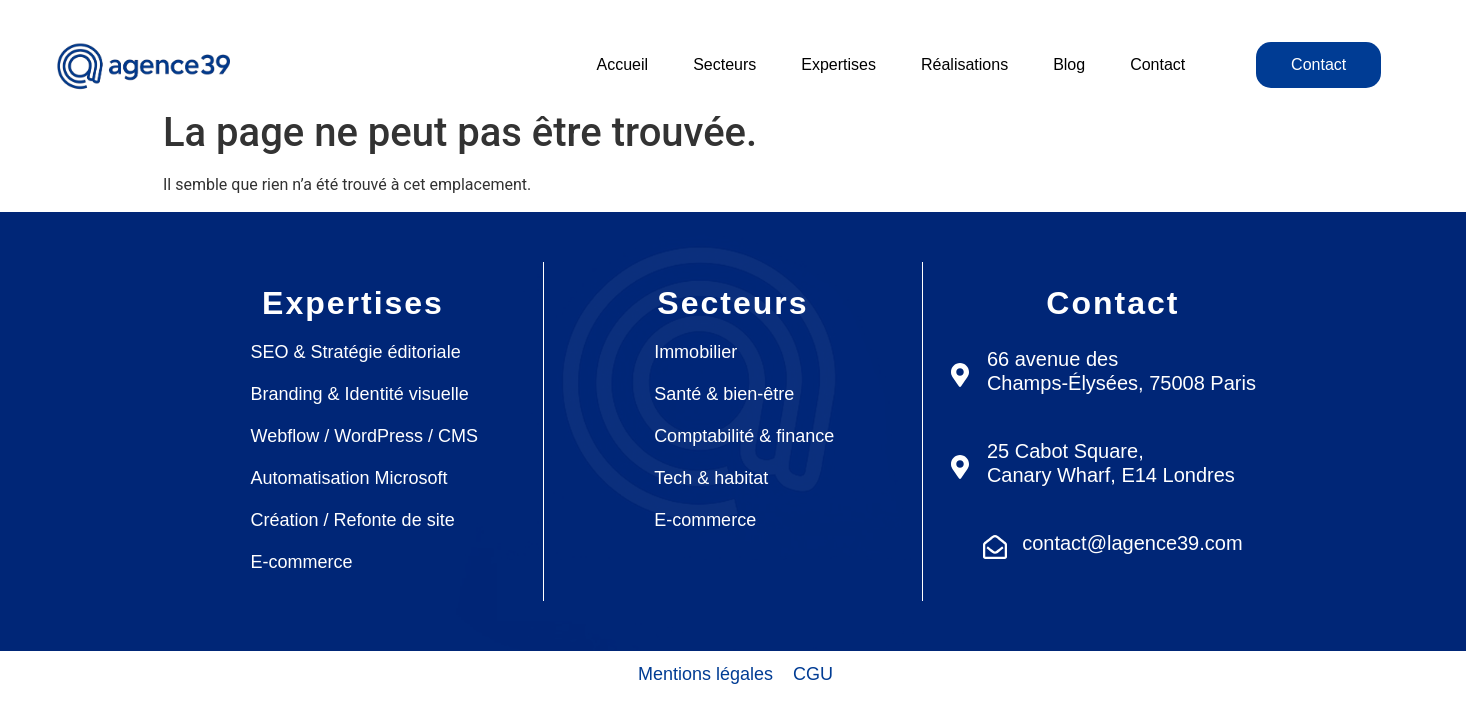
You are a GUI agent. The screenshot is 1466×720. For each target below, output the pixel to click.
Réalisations (964, 64)
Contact (1157, 64)
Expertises (838, 64)
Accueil (623, 64)
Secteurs (724, 64)
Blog (1069, 64)
